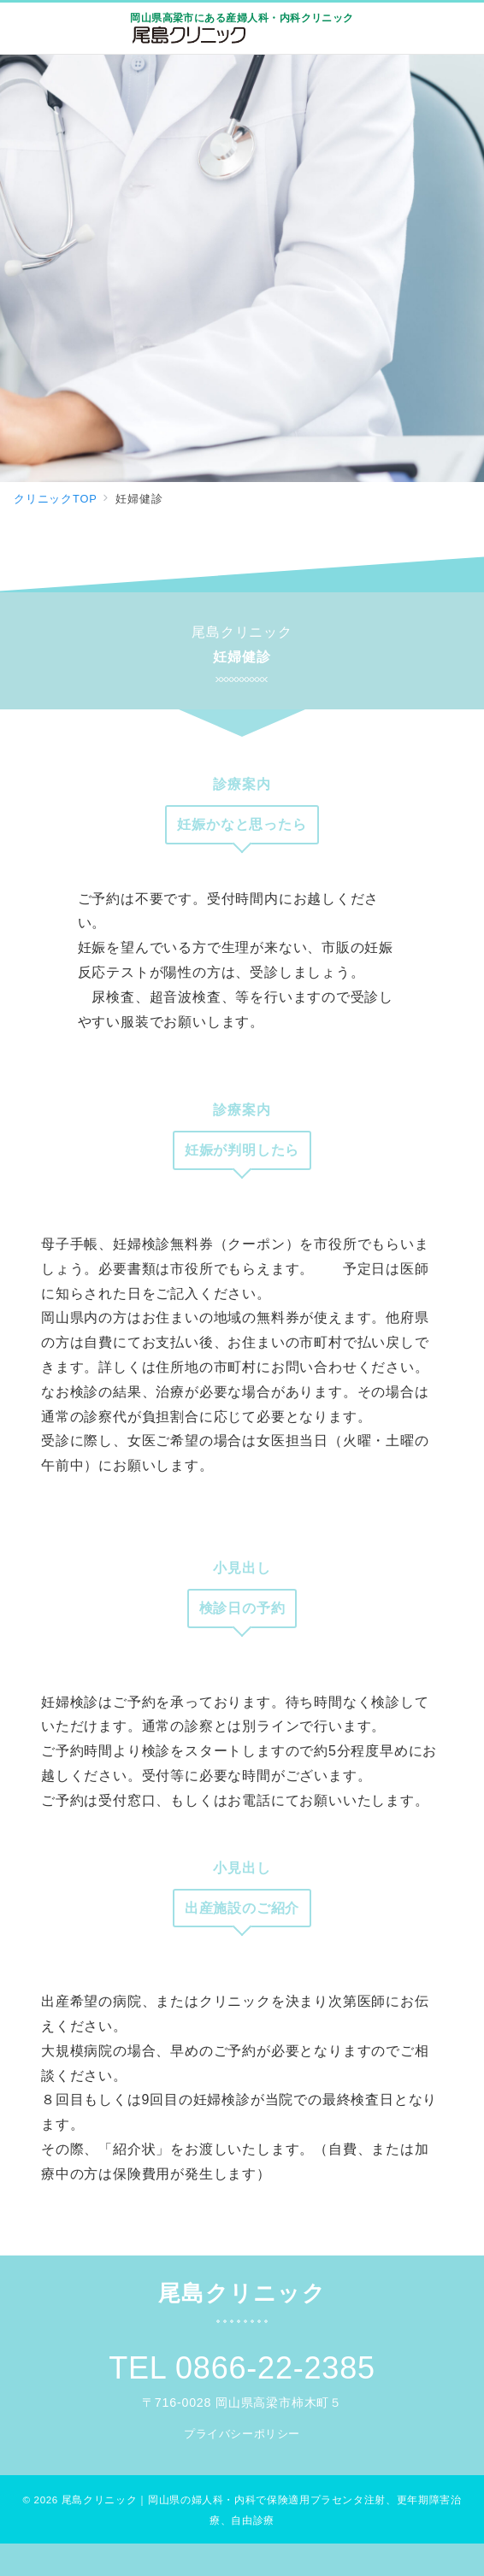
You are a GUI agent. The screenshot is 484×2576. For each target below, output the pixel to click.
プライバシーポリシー (241, 2433)
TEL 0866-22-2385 (242, 2367)
